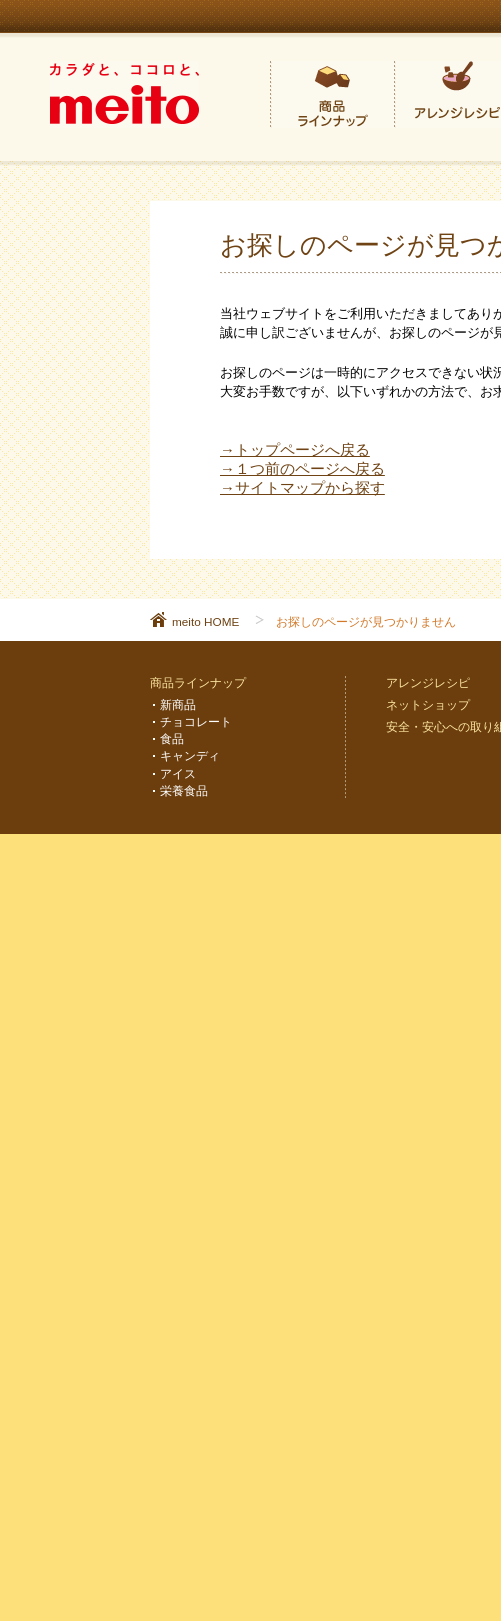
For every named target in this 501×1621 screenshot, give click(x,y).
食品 (172, 738)
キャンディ (190, 755)
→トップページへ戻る (295, 450)
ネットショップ (428, 704)
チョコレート (196, 721)
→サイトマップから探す (302, 488)
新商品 (178, 704)
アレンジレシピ (428, 682)
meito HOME (205, 621)
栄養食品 (184, 790)
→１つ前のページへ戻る (302, 469)
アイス (178, 773)
